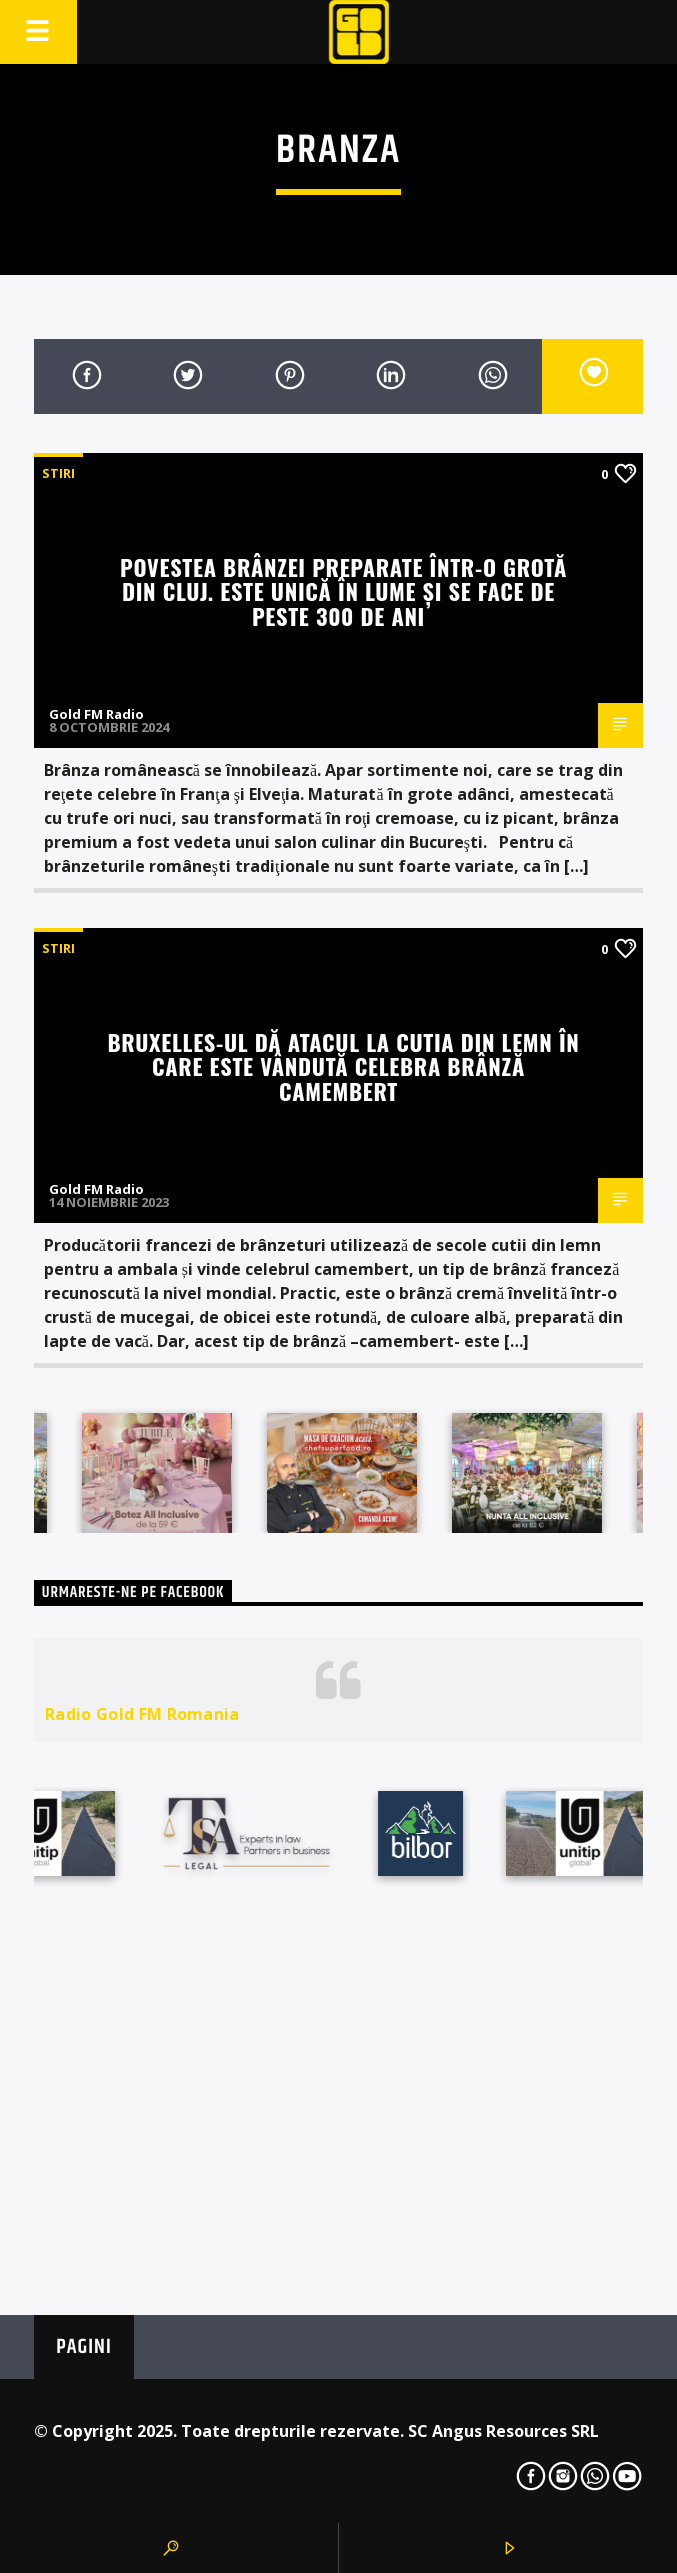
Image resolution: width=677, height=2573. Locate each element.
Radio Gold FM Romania (142, 1714)
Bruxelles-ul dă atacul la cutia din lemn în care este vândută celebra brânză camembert (343, 1066)
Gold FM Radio (96, 714)
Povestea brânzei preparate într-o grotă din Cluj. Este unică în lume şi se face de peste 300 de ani (343, 591)
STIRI (58, 473)
